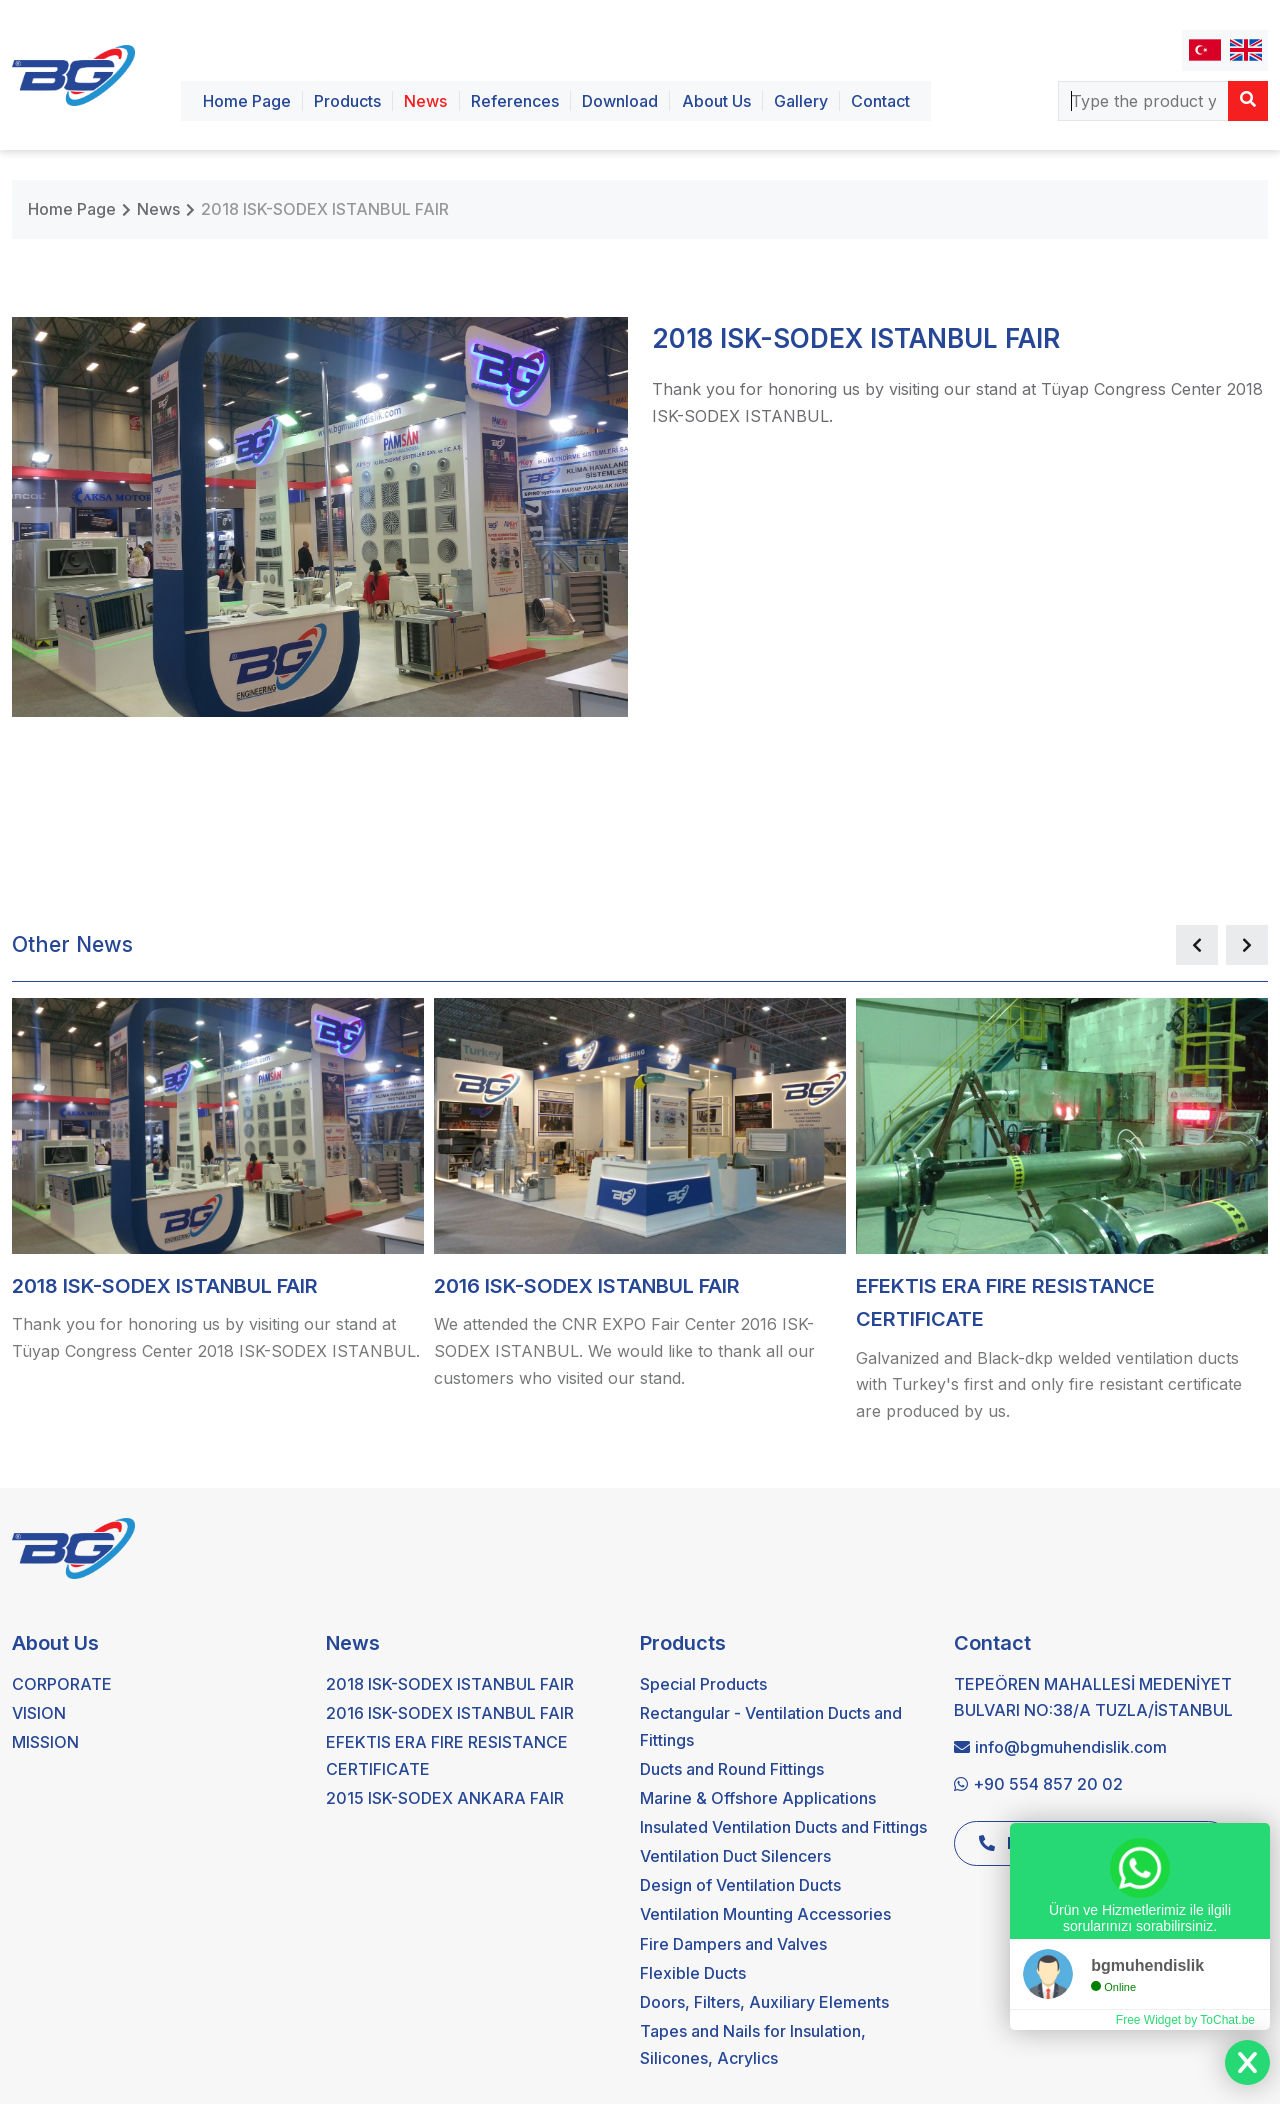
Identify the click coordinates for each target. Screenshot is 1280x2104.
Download (620, 101)
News (425, 101)
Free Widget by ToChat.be (1185, 2020)
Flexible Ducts (693, 1973)
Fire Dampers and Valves (733, 1944)
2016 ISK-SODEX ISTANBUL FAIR (450, 1713)
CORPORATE (62, 1684)
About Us (716, 101)
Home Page (247, 101)
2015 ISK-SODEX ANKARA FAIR (445, 1798)
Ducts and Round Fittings (732, 1769)
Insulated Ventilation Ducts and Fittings (783, 1827)
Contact (880, 101)
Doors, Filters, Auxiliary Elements (764, 2002)
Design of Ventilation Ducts (740, 1885)
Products (347, 101)
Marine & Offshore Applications (758, 1798)
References (515, 101)
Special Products (703, 1684)
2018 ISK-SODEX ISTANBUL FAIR (325, 209)
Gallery (801, 101)
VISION (39, 1713)
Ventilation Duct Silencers (735, 1856)
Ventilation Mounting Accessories (765, 1914)
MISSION (45, 1742)
